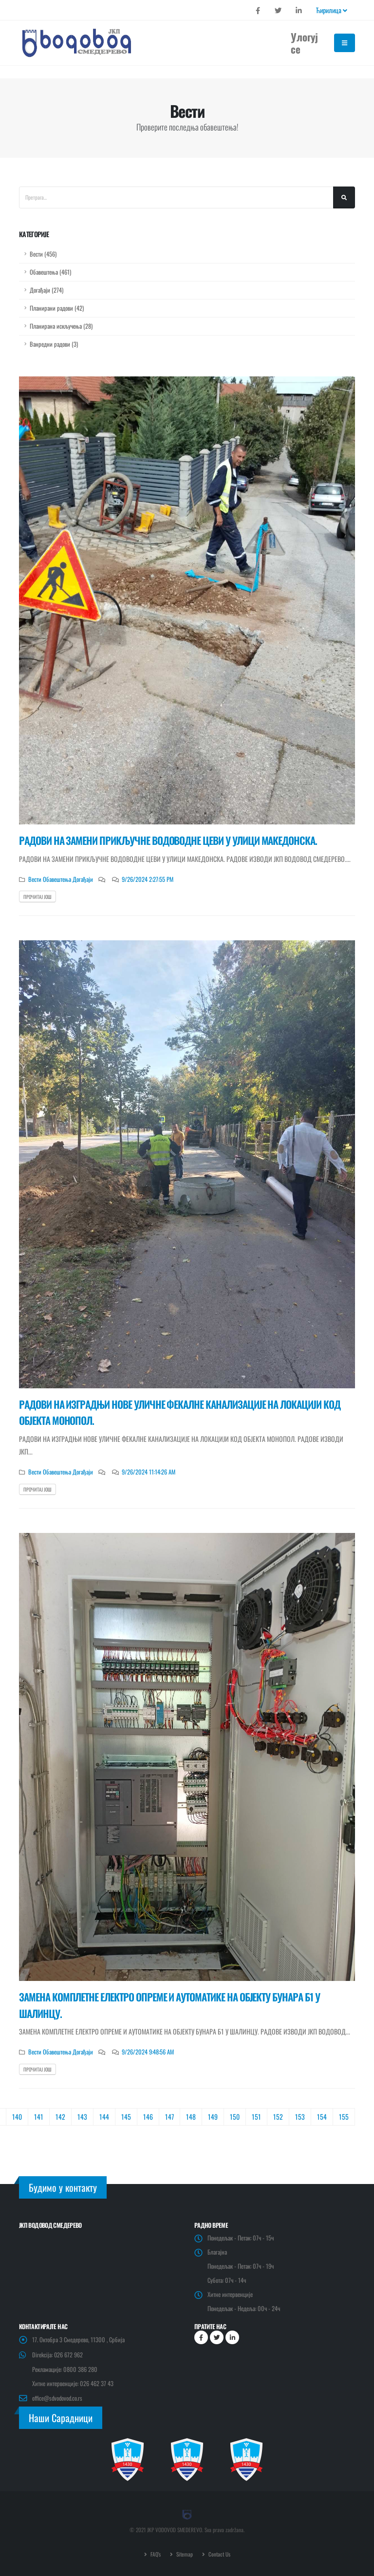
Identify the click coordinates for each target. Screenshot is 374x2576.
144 (104, 2116)
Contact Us (218, 2554)
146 (148, 2116)
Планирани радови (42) (57, 308)
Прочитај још (37, 896)
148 (191, 2116)
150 (235, 2116)
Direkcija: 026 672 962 (57, 2354)
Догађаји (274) (46, 290)
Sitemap (184, 2554)
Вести (34, 879)
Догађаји (82, 879)
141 (38, 2116)
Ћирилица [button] (331, 10)
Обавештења (56, 879)
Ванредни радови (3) (54, 344)
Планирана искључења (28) (61, 326)
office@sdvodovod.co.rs (58, 2398)
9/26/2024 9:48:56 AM (148, 2051)
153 (300, 2116)
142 (60, 2116)
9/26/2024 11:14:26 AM (148, 1471)
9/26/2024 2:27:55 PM (147, 879)
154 (322, 2116)
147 (169, 2116)
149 (213, 2116)
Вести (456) (43, 254)
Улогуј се (304, 42)
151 (256, 2116)
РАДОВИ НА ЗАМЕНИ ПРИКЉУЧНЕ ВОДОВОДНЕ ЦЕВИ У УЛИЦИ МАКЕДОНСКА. (168, 840)
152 (278, 2116)
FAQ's (155, 2554)
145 (126, 2116)
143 (82, 2116)
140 (17, 2116)
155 (344, 2116)
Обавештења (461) (50, 272)
